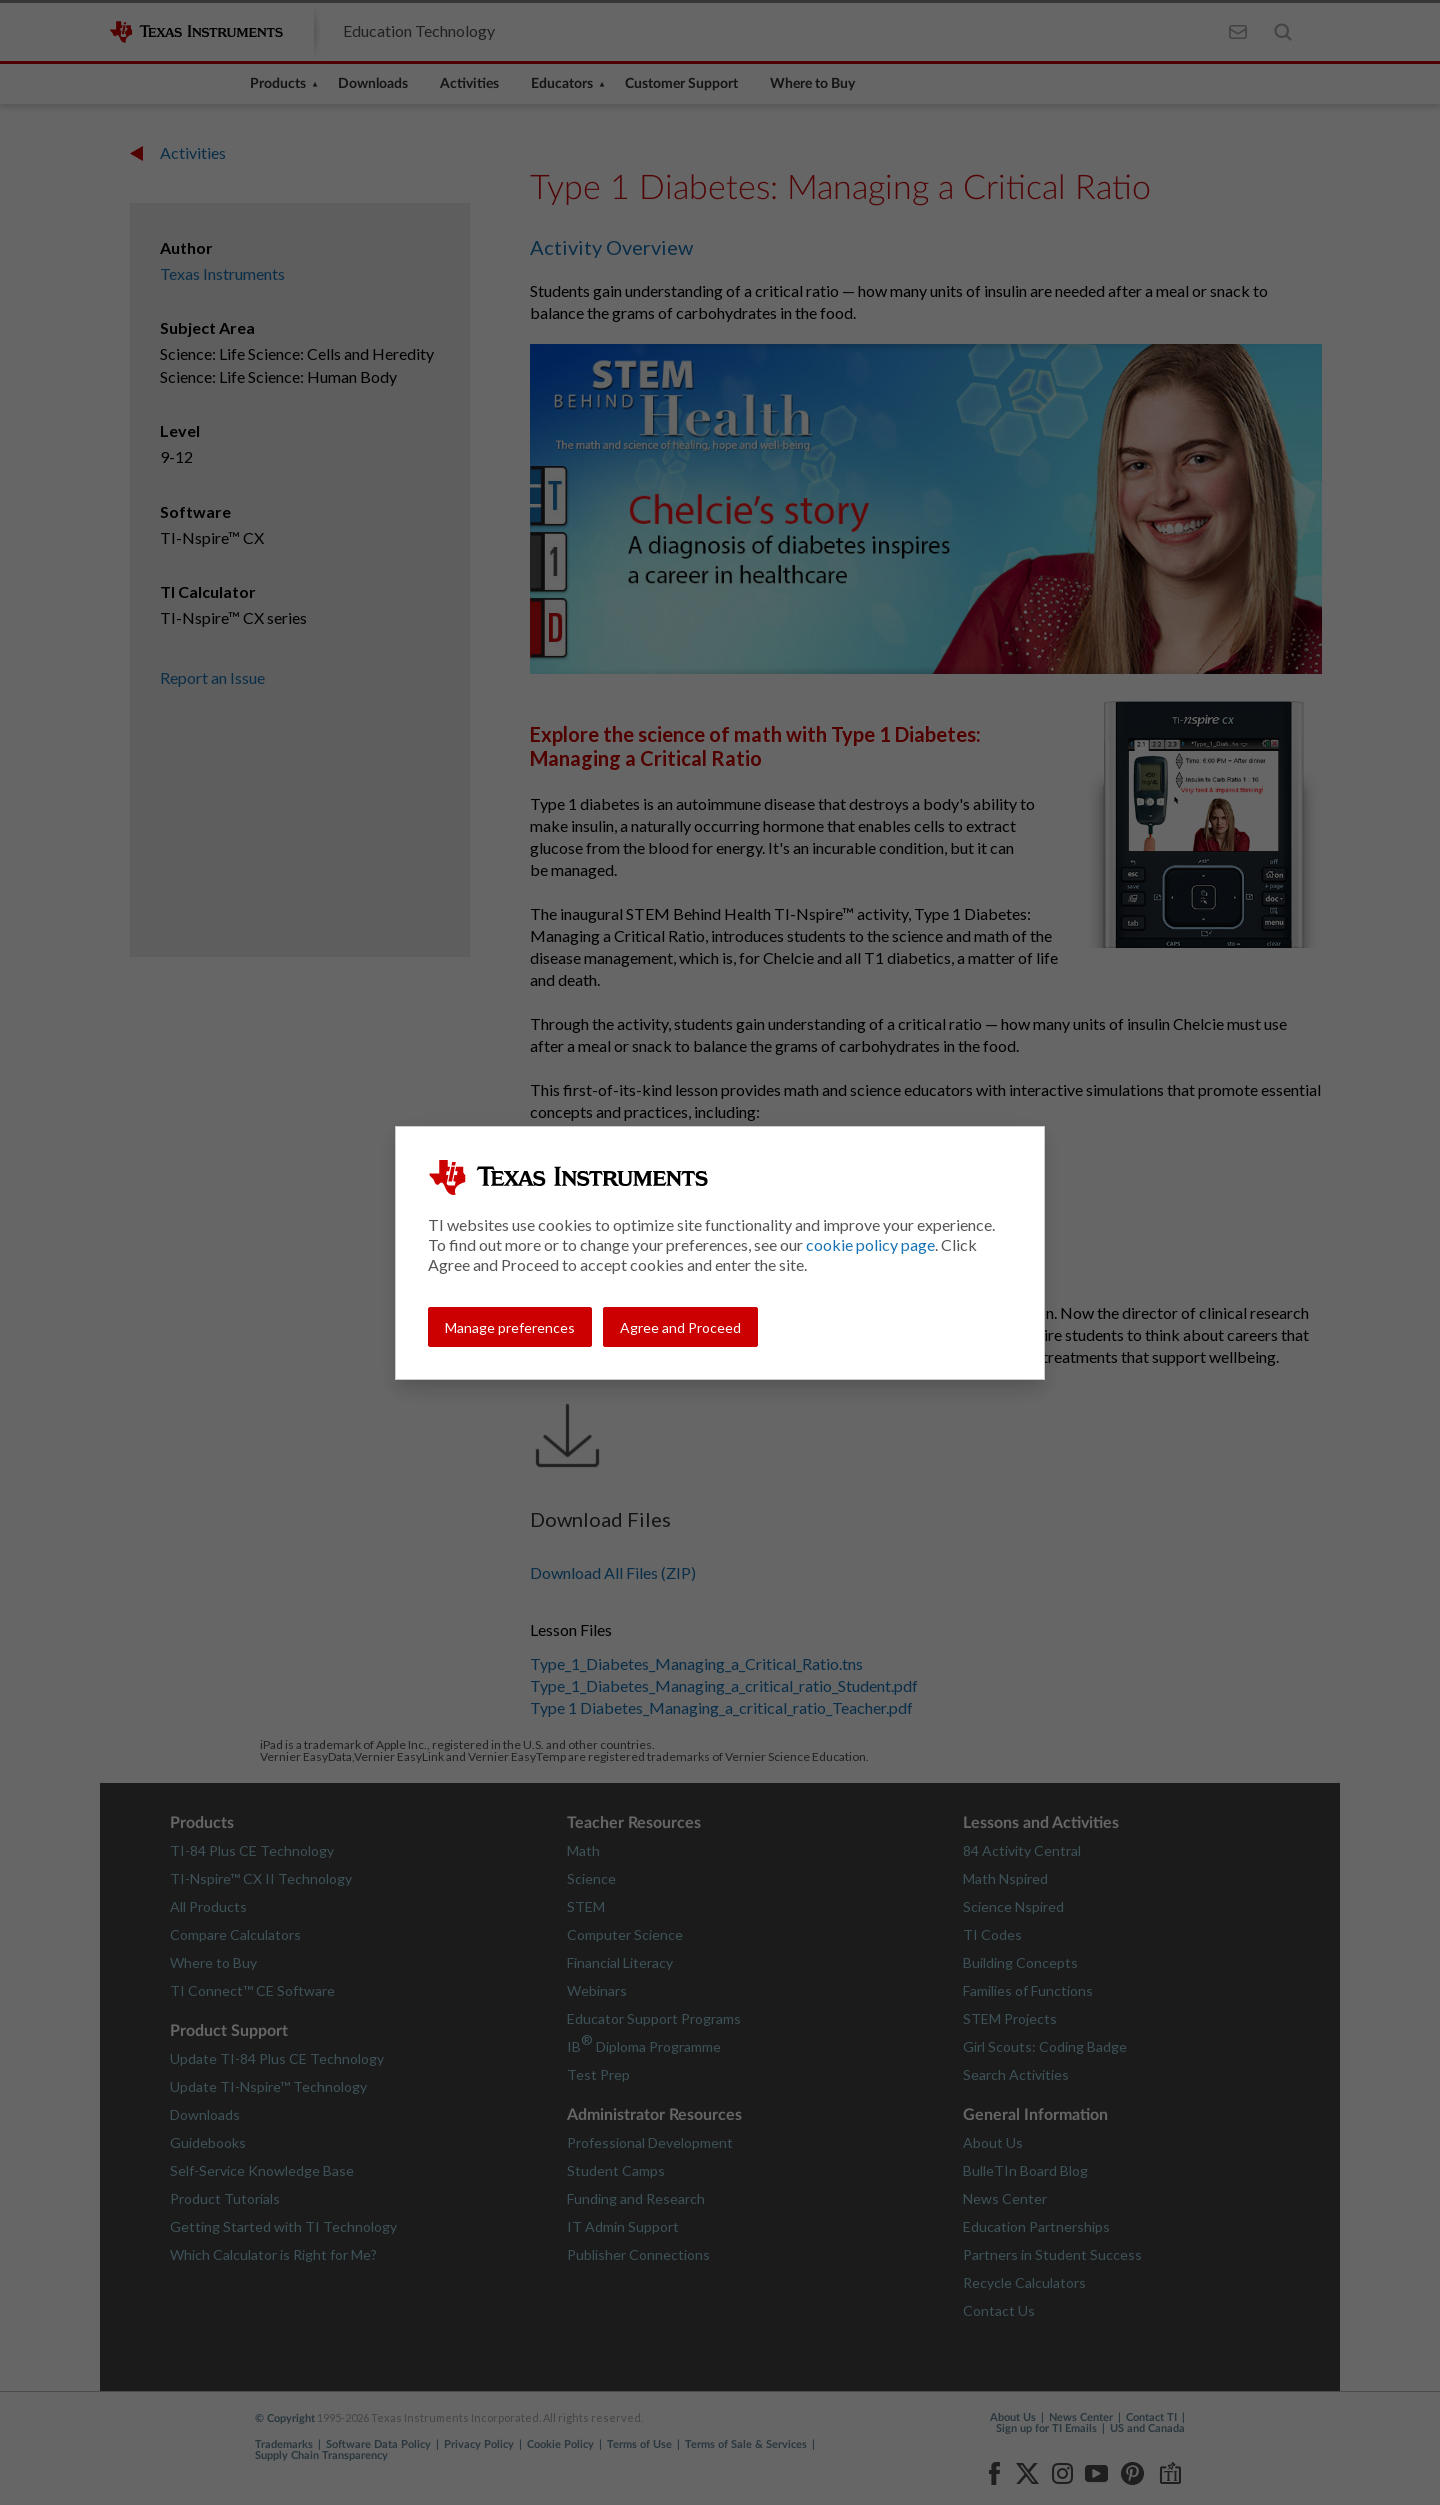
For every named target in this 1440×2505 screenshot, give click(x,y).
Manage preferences (510, 1327)
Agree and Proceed (680, 1327)
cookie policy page (870, 1244)
